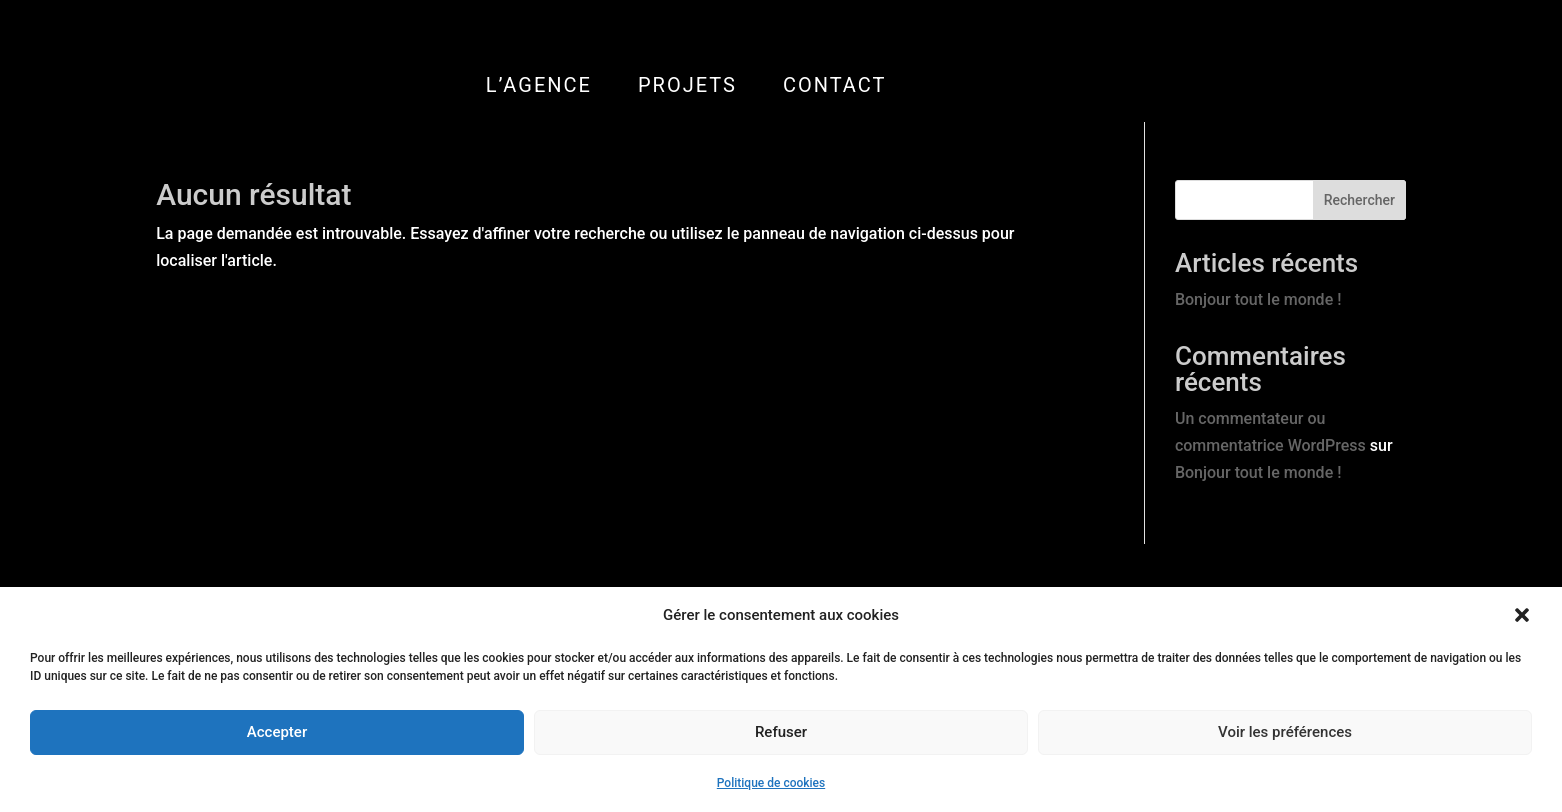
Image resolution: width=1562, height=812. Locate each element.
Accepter (277, 732)
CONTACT (835, 85)
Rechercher (1359, 200)
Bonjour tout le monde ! (1258, 299)
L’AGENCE (539, 85)
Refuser (781, 732)
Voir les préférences (1285, 732)
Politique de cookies (771, 783)
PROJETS (687, 85)
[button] (1522, 615)
